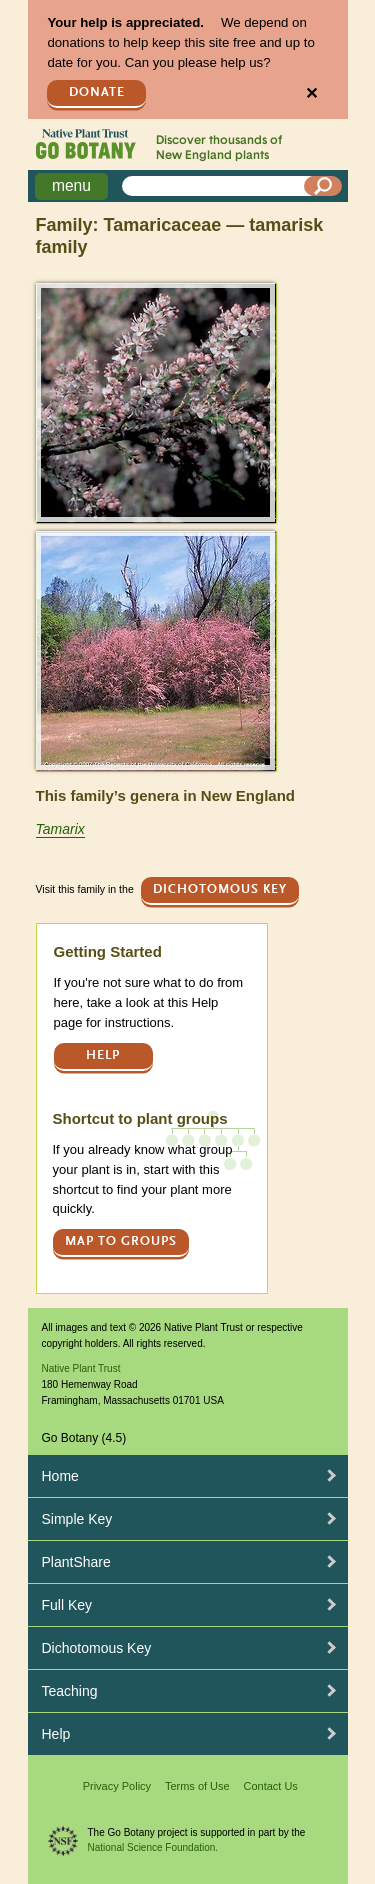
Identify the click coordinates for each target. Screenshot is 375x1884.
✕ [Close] (311, 93)
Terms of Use (197, 1786)
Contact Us (270, 1786)
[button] (155, 402)
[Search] (323, 186)
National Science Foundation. (153, 1847)
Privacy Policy (117, 1786)
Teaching (70, 1691)
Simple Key (77, 1519)
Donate (97, 92)
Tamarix (60, 829)
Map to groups (121, 1241)
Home (60, 1476)
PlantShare (76, 1562)
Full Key (67, 1605)
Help (103, 1055)
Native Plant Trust (81, 1368)
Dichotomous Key (220, 889)
